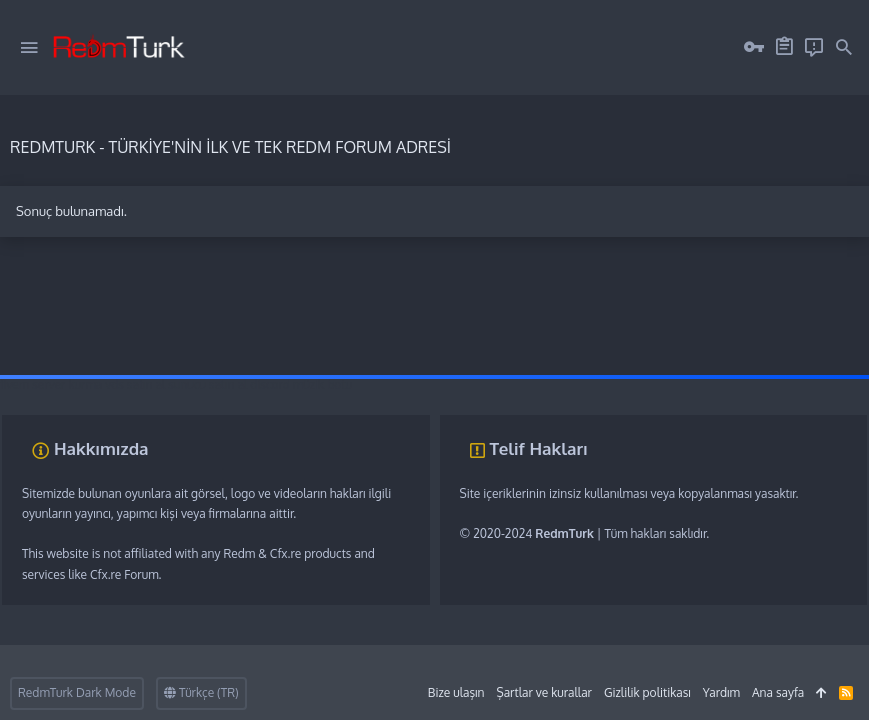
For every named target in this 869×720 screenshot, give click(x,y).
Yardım (721, 692)
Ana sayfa (778, 692)
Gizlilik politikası (647, 692)
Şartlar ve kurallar (543, 692)
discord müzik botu (301, 384)
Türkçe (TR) (201, 692)
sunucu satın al (207, 384)
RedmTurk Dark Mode (77, 692)
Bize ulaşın (456, 692)
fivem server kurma (51, 384)
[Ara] (844, 48)
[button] (29, 48)
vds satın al (135, 384)
